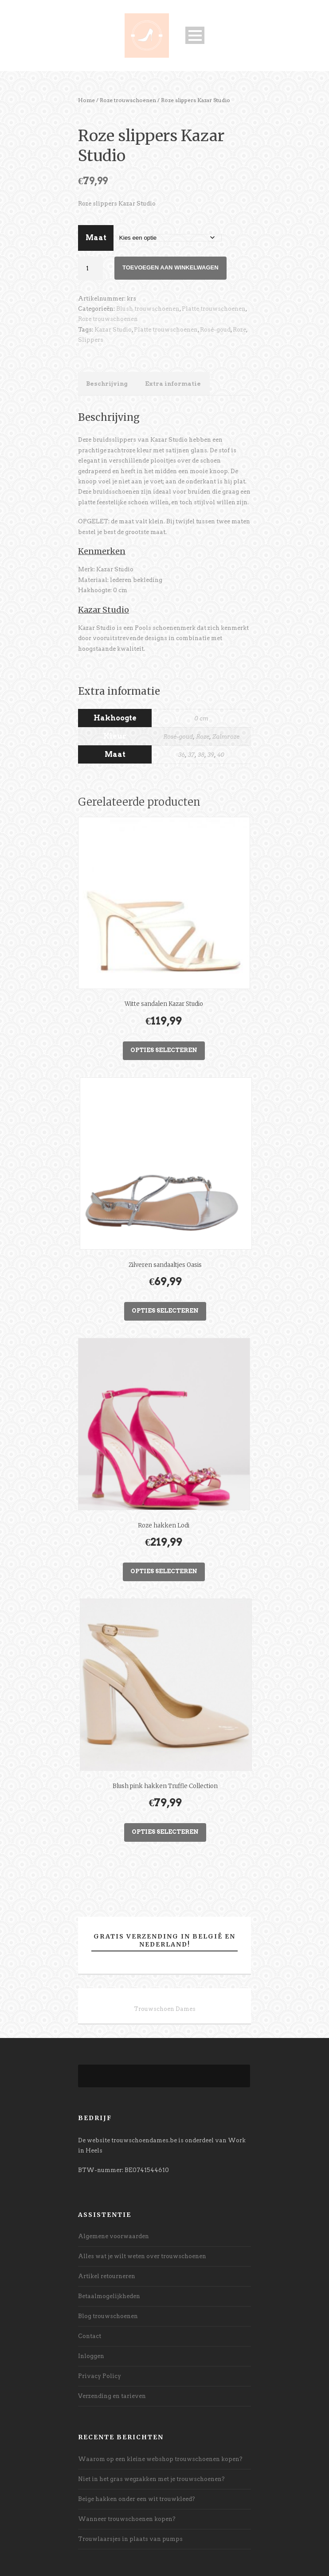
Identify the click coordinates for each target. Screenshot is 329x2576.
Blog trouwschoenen (108, 2316)
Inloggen (91, 2356)
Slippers (90, 339)
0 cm (201, 718)
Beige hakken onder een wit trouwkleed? (136, 2499)
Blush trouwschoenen (148, 308)
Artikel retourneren (106, 2276)
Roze (239, 329)
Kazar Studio (113, 329)
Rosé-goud (215, 329)
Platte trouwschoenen (214, 308)
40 (220, 755)
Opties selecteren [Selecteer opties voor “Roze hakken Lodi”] (163, 1571)
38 (201, 755)
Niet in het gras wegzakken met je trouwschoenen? (151, 2479)
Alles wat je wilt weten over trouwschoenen (142, 2256)
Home (86, 100)
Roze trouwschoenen (128, 100)
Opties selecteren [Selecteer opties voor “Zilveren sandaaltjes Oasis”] (165, 1310)
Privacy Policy (99, 2376)
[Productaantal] (90, 268)
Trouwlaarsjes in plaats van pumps (130, 2539)
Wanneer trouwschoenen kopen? (127, 2519)
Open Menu (194, 35)
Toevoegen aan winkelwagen (170, 267)
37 (191, 755)
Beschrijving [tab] (107, 383)
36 (181, 755)
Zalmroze (225, 736)
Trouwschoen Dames (165, 2009)
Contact (89, 2336)
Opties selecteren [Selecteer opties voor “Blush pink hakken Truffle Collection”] (165, 1831)
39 (211, 755)
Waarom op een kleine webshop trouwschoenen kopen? (160, 2459)
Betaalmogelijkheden (109, 2296)
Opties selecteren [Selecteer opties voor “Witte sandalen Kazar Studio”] (163, 1050)
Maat (96, 237)
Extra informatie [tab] (173, 383)
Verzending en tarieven (112, 2396)
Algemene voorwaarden (113, 2236)
